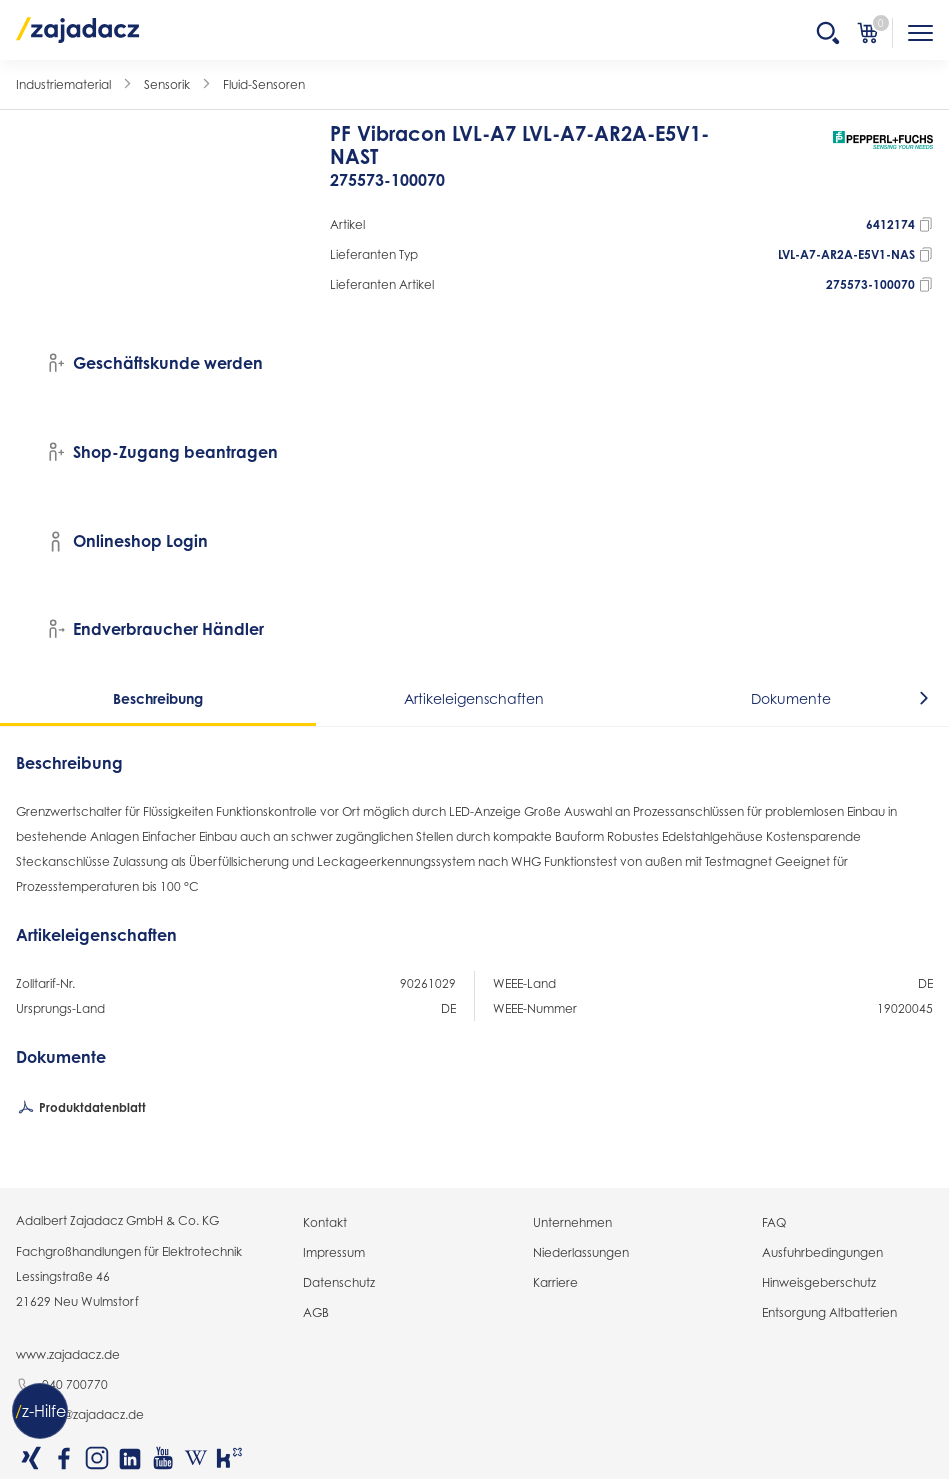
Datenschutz (339, 1282)
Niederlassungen (581, 1252)
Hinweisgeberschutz (819, 1282)
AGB (316, 1312)
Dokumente (791, 698)
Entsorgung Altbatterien (829, 1312)
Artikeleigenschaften (474, 698)
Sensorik (167, 84)
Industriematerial (63, 84)
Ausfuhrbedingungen (822, 1252)
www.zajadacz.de (68, 1354)
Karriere (555, 1282)
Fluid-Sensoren (264, 84)
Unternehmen (572, 1222)
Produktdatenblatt (81, 1109)
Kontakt (325, 1222)
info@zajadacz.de (80, 1416)
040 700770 (62, 1386)
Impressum (334, 1252)
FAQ (774, 1222)
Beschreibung (158, 698)
